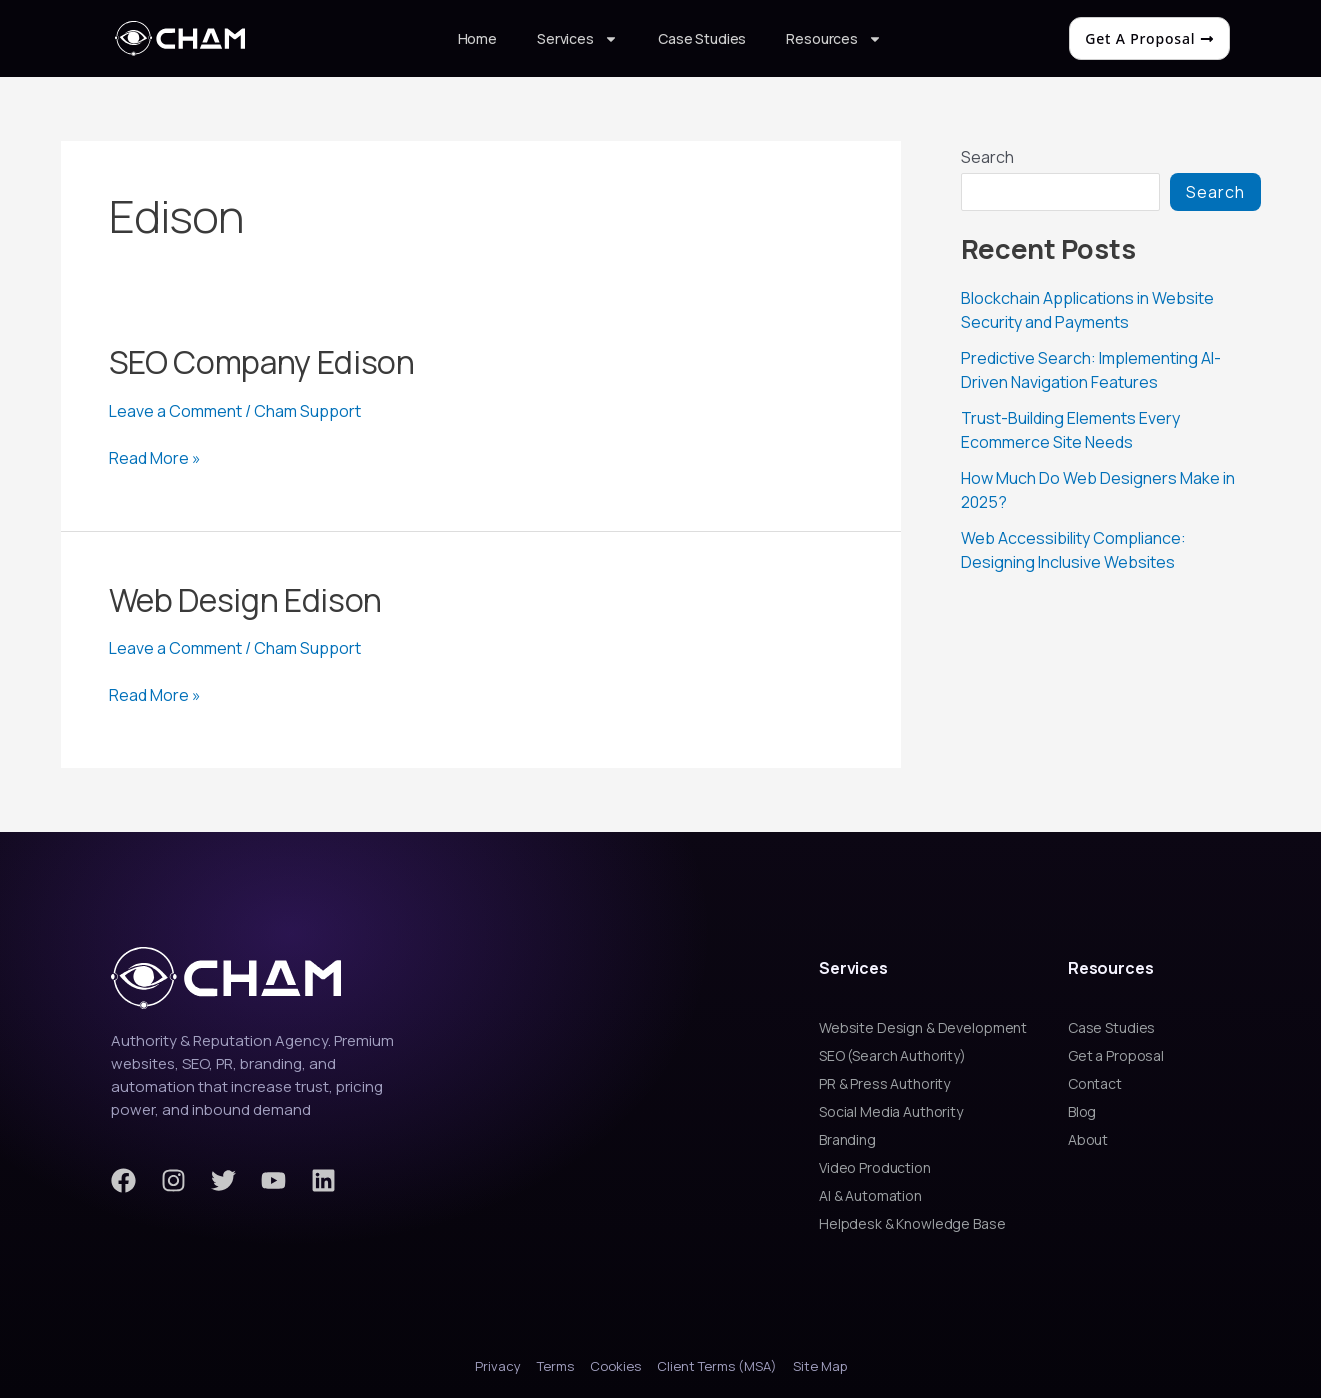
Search (987, 157)
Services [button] (577, 39)
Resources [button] (834, 39)
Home (477, 38)
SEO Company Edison (262, 362)
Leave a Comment (175, 411)
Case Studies (702, 38)
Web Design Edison (246, 600)
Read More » (155, 458)
